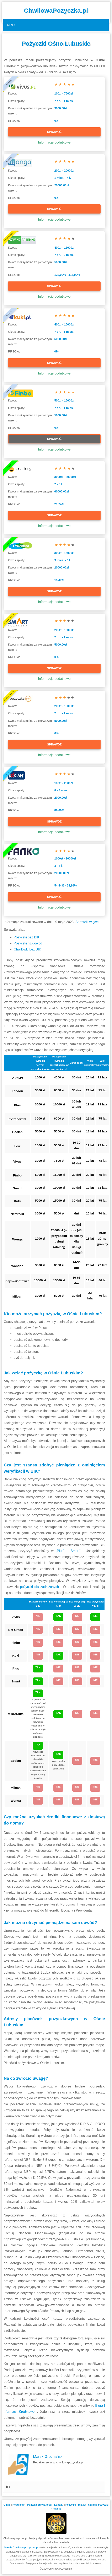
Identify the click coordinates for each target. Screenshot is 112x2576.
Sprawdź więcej (86, 922)
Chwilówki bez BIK (27, 949)
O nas (7, 2504)
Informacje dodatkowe (54, 142)
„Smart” (76, 1551)
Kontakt (58, 2504)
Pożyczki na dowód (28, 943)
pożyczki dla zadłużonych (40, 1587)
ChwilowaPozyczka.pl (56, 10)
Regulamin (18, 2504)
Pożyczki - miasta (75, 2504)
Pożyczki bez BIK (26, 937)
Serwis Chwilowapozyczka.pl (21, 2547)
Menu (11, 25)
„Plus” (61, 1551)
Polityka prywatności (39, 2504)
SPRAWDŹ (54, 132)
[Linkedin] (8, 2486)
